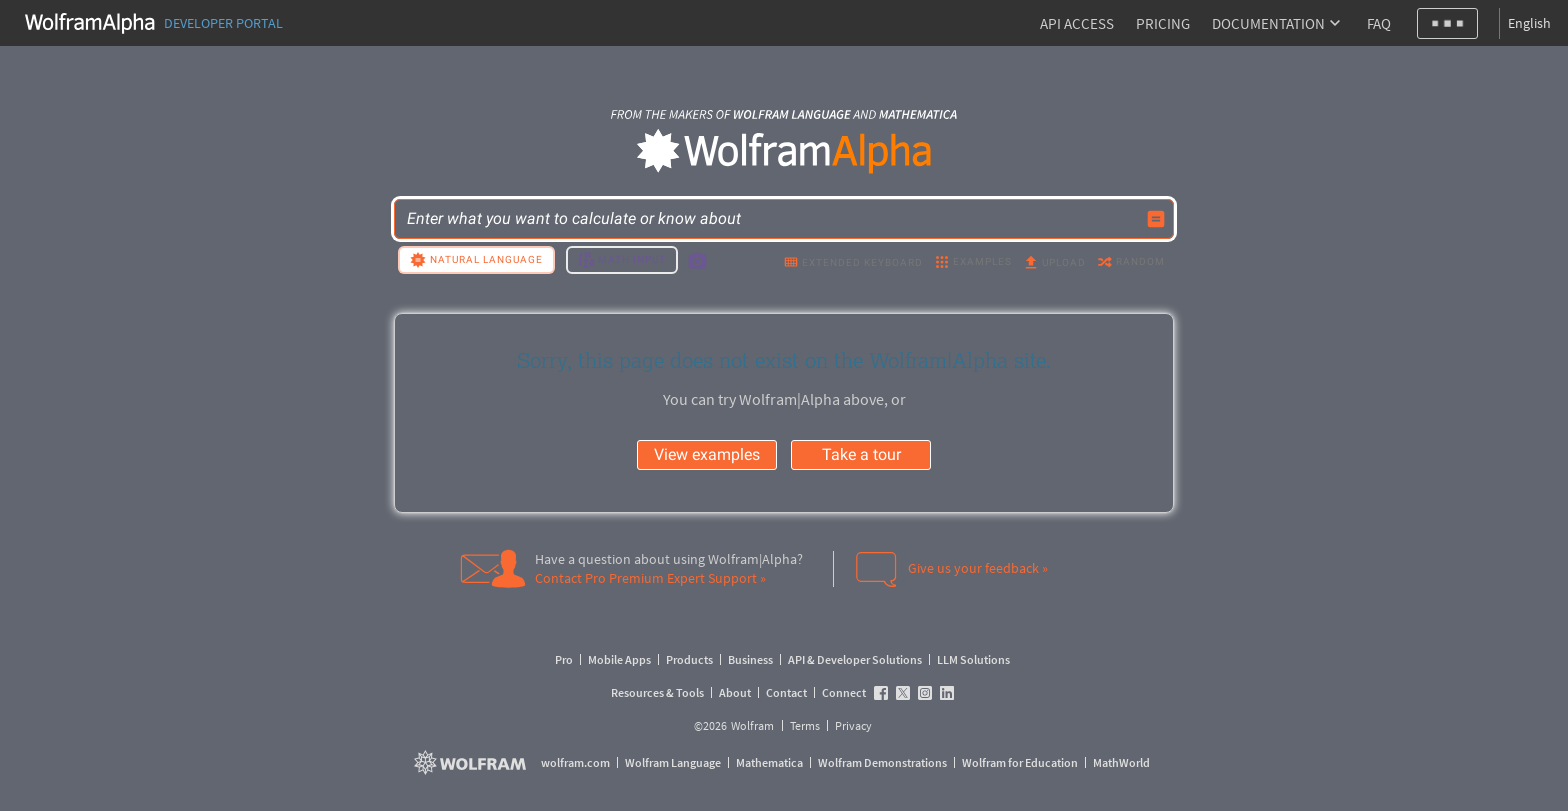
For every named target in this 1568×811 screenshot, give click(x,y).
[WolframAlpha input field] (771, 219)
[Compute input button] (1156, 219)
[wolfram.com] (472, 762)
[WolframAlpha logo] (784, 151)
